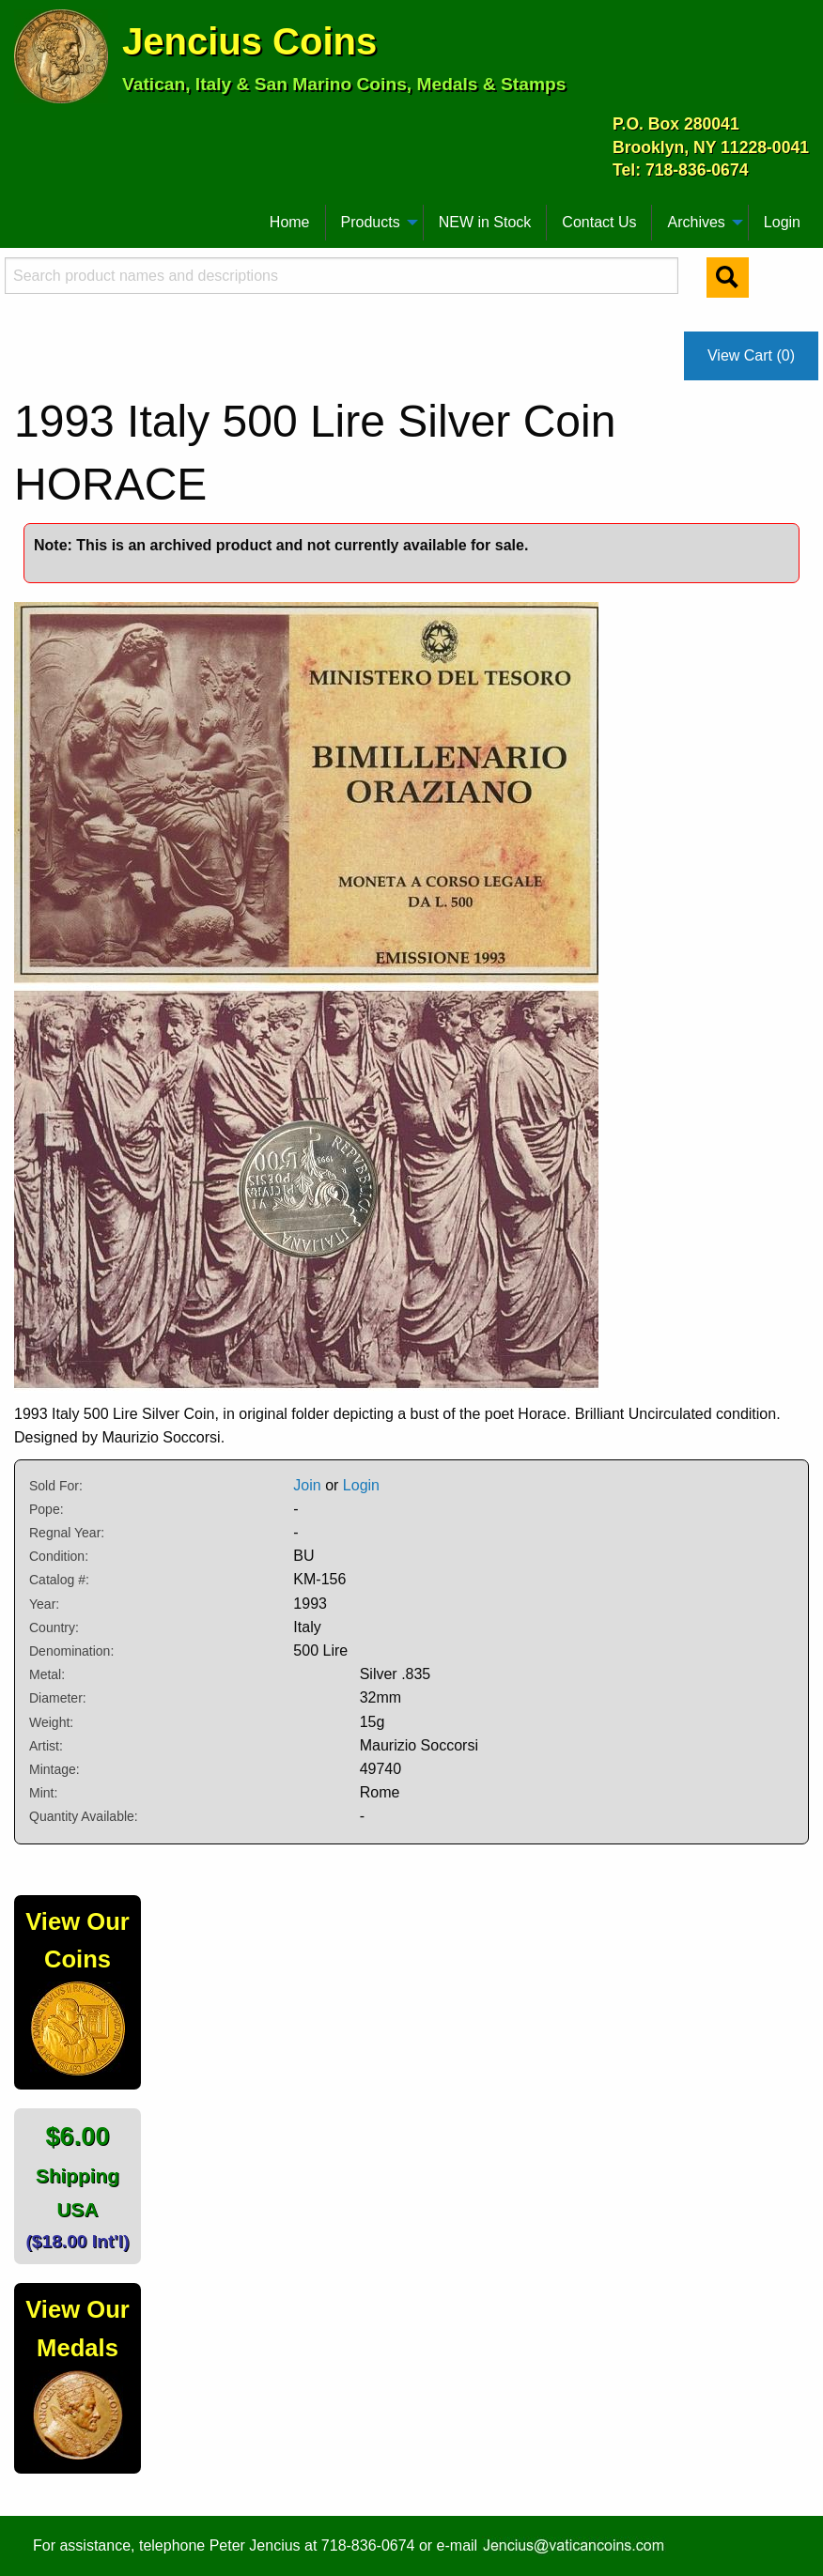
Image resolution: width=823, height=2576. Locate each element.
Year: (44, 1604)
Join (306, 1485)
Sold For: (56, 1485)
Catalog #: (59, 1579)
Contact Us (599, 222)
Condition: (58, 1556)
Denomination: (71, 1650)
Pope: (46, 1509)
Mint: (43, 1792)
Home (290, 222)
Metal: (47, 1674)
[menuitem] (23, 215)
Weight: (51, 1722)
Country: (54, 1627)
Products (370, 222)
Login (782, 222)
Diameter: (57, 1697)
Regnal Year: (66, 1532)
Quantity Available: (83, 1816)
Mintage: (54, 1769)
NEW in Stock (485, 222)
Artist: (46, 1745)
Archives (695, 222)
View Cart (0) (751, 355)
